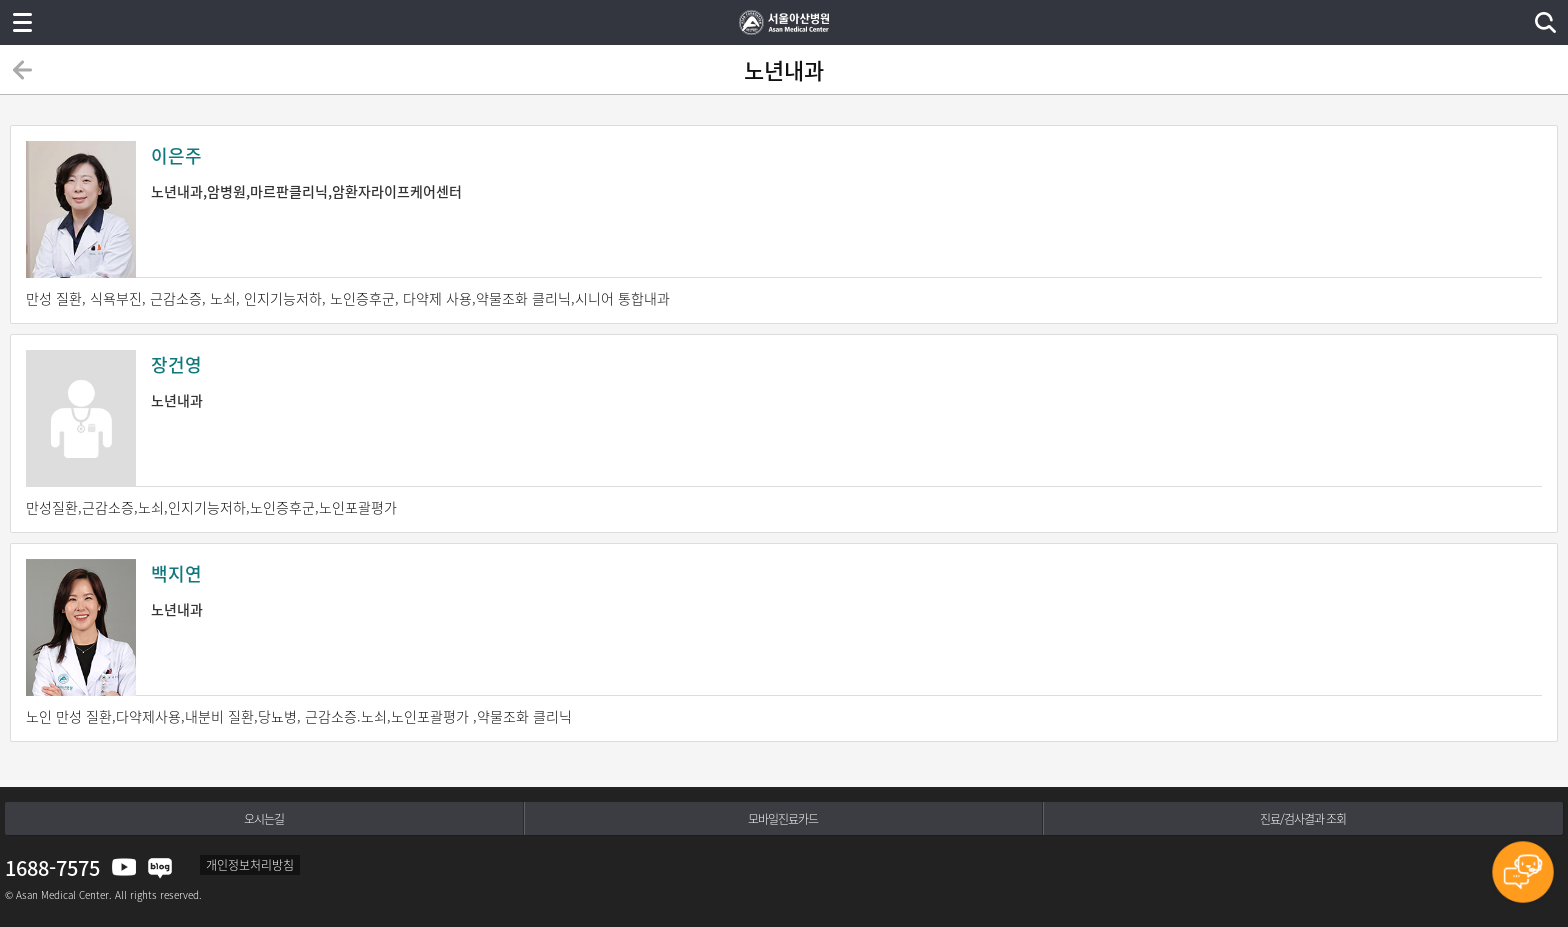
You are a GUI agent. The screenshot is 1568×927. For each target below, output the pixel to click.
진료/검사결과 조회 (1303, 819)
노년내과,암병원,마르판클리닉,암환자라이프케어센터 (784, 171)
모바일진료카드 (783, 819)
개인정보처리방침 (250, 865)
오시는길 (264, 819)
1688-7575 (52, 867)
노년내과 (784, 380)
